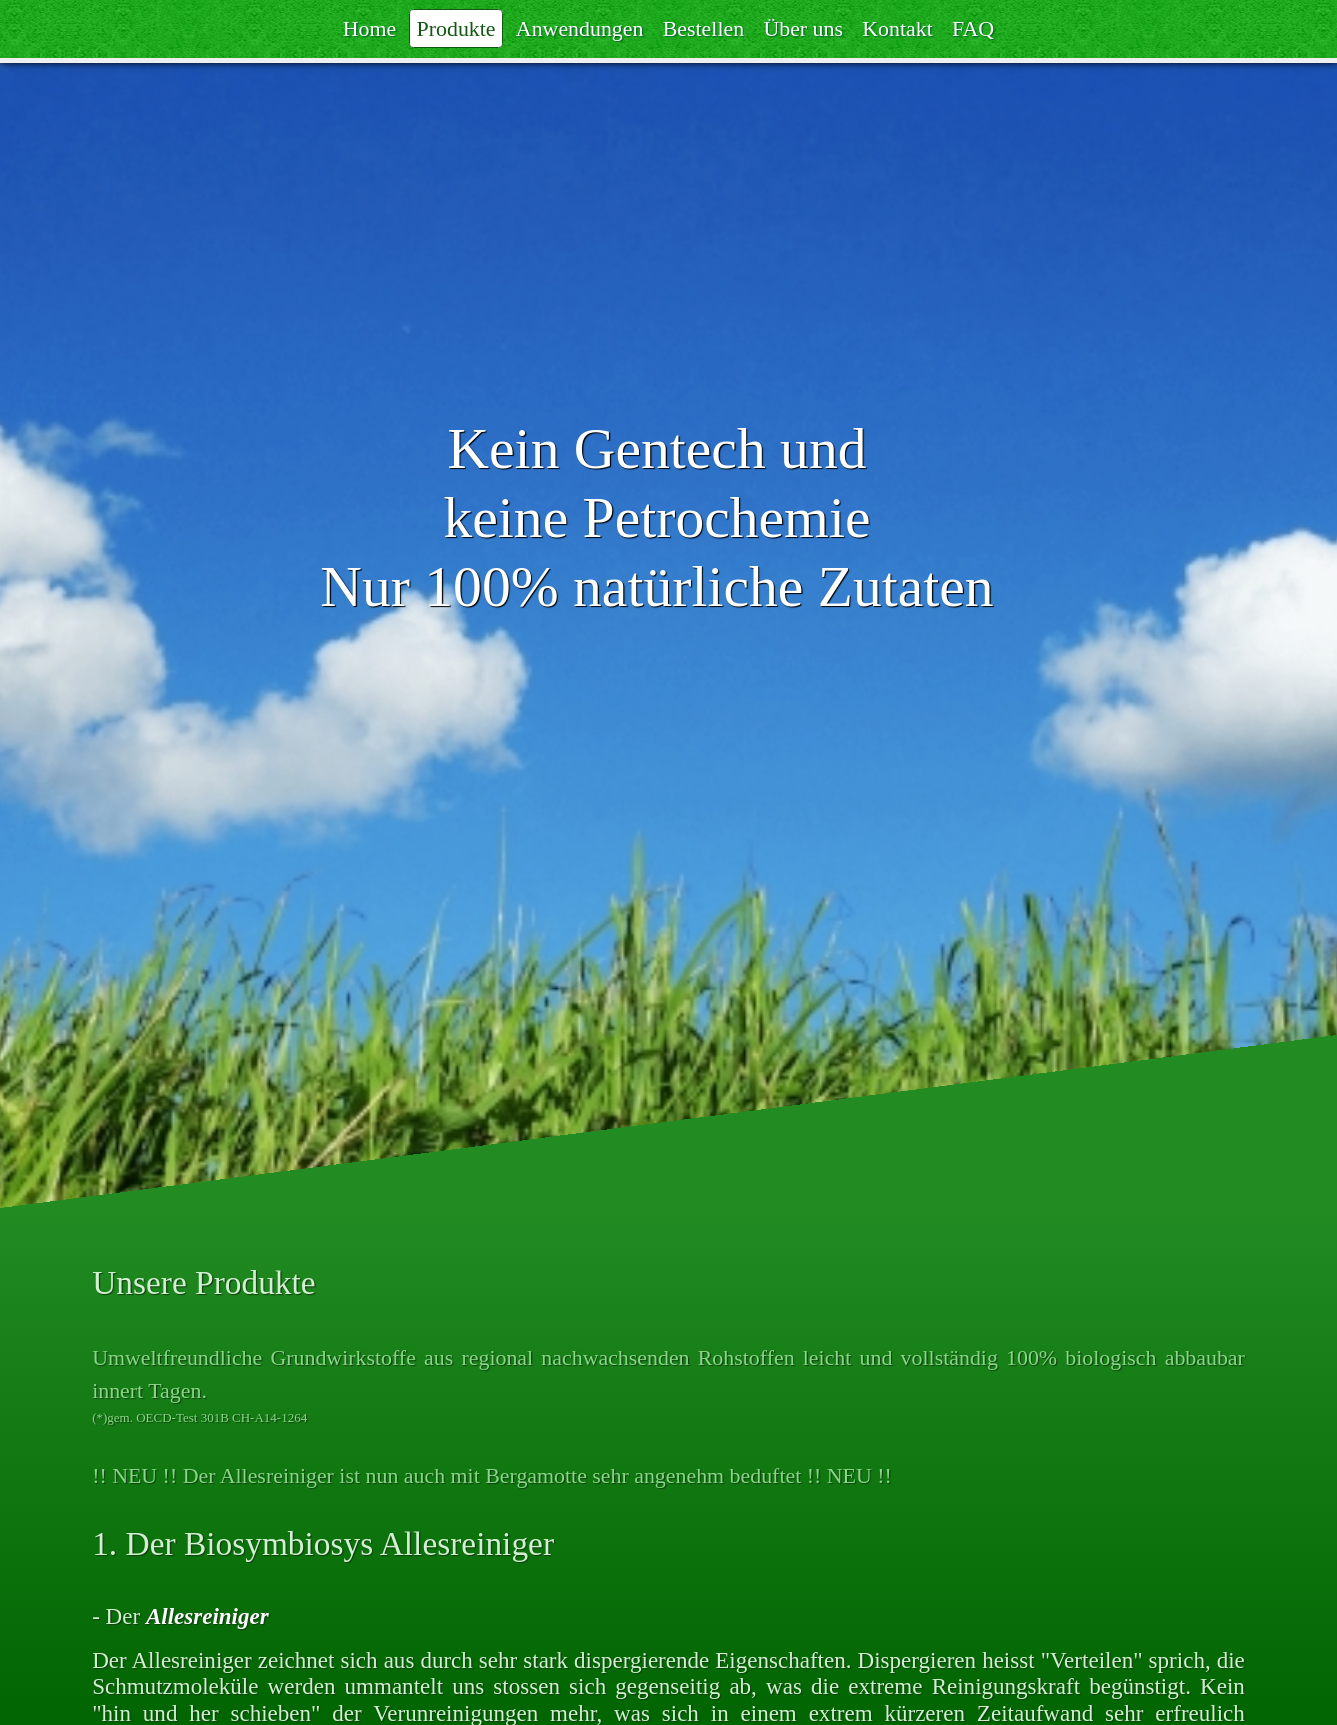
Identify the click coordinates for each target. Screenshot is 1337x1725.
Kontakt (897, 29)
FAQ (973, 29)
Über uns (803, 29)
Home (369, 29)
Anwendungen (580, 29)
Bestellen (703, 29)
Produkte (456, 29)
